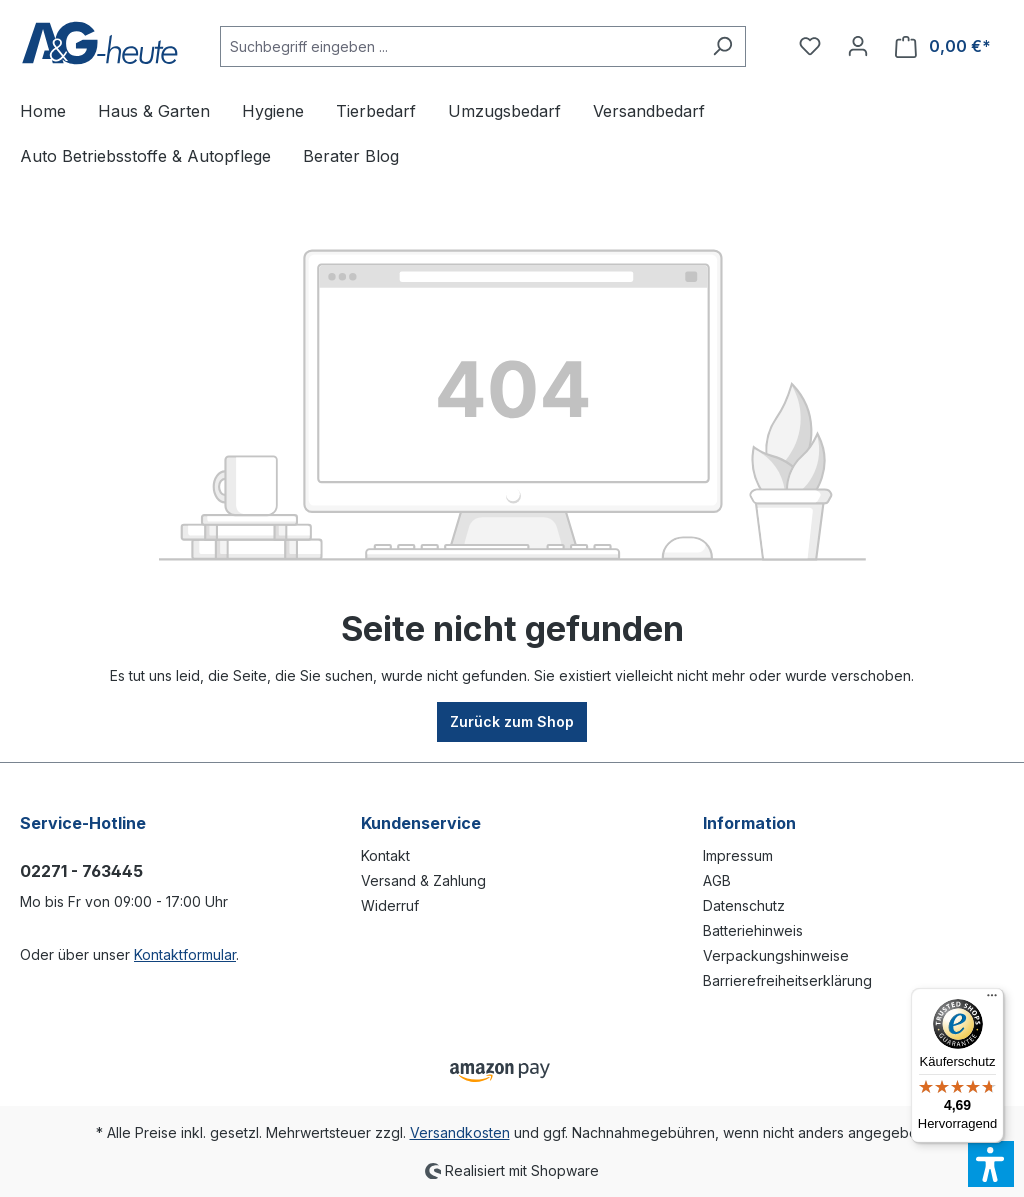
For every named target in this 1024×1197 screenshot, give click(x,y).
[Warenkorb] (943, 46)
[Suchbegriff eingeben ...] (460, 46)
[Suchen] (722, 46)
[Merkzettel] (810, 46)
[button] (991, 1164)
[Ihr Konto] (858, 46)
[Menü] (992, 1000)
